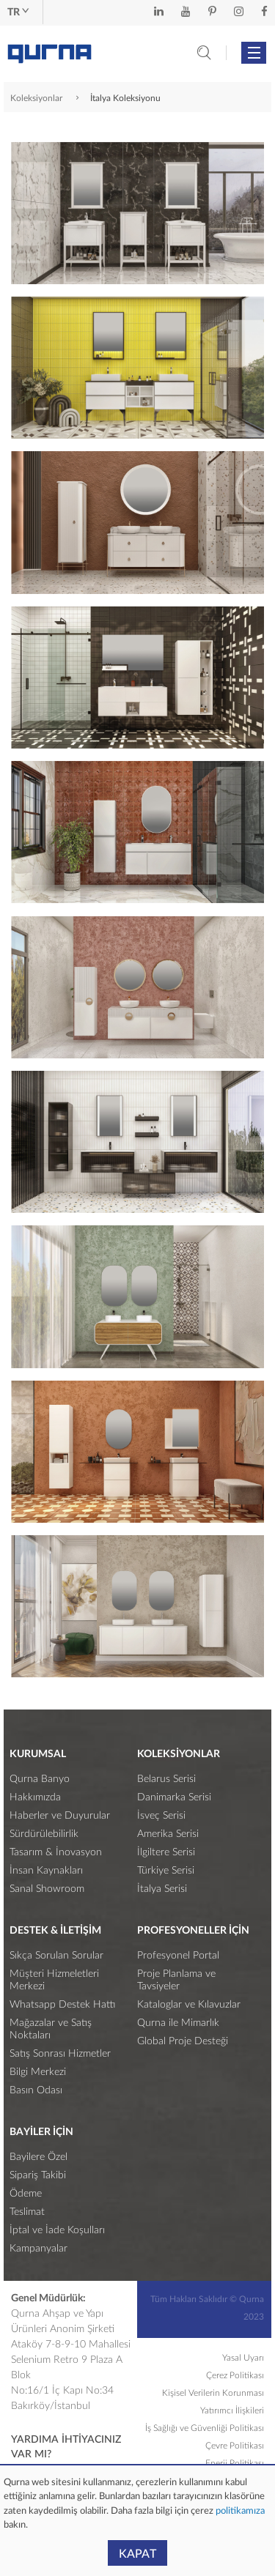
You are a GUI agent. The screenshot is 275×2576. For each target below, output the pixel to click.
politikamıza (239, 2511)
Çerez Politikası (235, 2375)
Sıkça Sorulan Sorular (56, 1955)
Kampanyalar (38, 2248)
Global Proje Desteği (182, 2041)
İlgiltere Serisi (166, 1852)
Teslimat (27, 2212)
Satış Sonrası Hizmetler (60, 2054)
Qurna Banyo (40, 1779)
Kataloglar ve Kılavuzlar (189, 2005)
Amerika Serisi (168, 1834)
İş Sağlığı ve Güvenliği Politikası (204, 2428)
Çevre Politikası (234, 2445)
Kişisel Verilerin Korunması (213, 2392)
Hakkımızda (35, 1797)
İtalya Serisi (162, 1889)
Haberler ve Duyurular (60, 1816)
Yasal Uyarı (243, 2357)
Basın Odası (36, 2090)
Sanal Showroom (47, 1889)
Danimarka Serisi (174, 1797)
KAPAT (137, 2554)
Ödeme (26, 2194)
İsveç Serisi (161, 1816)
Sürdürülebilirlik (44, 1834)
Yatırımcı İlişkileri (232, 2410)
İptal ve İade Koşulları (57, 2230)
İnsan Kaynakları (46, 1871)
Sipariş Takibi (38, 2175)
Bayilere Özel (38, 2157)
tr (18, 12)
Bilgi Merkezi (38, 2072)
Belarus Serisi (166, 1779)
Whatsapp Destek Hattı (62, 2005)
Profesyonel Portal (178, 1955)
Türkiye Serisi (165, 1871)
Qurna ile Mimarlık (178, 2023)
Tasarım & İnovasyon (56, 1852)
